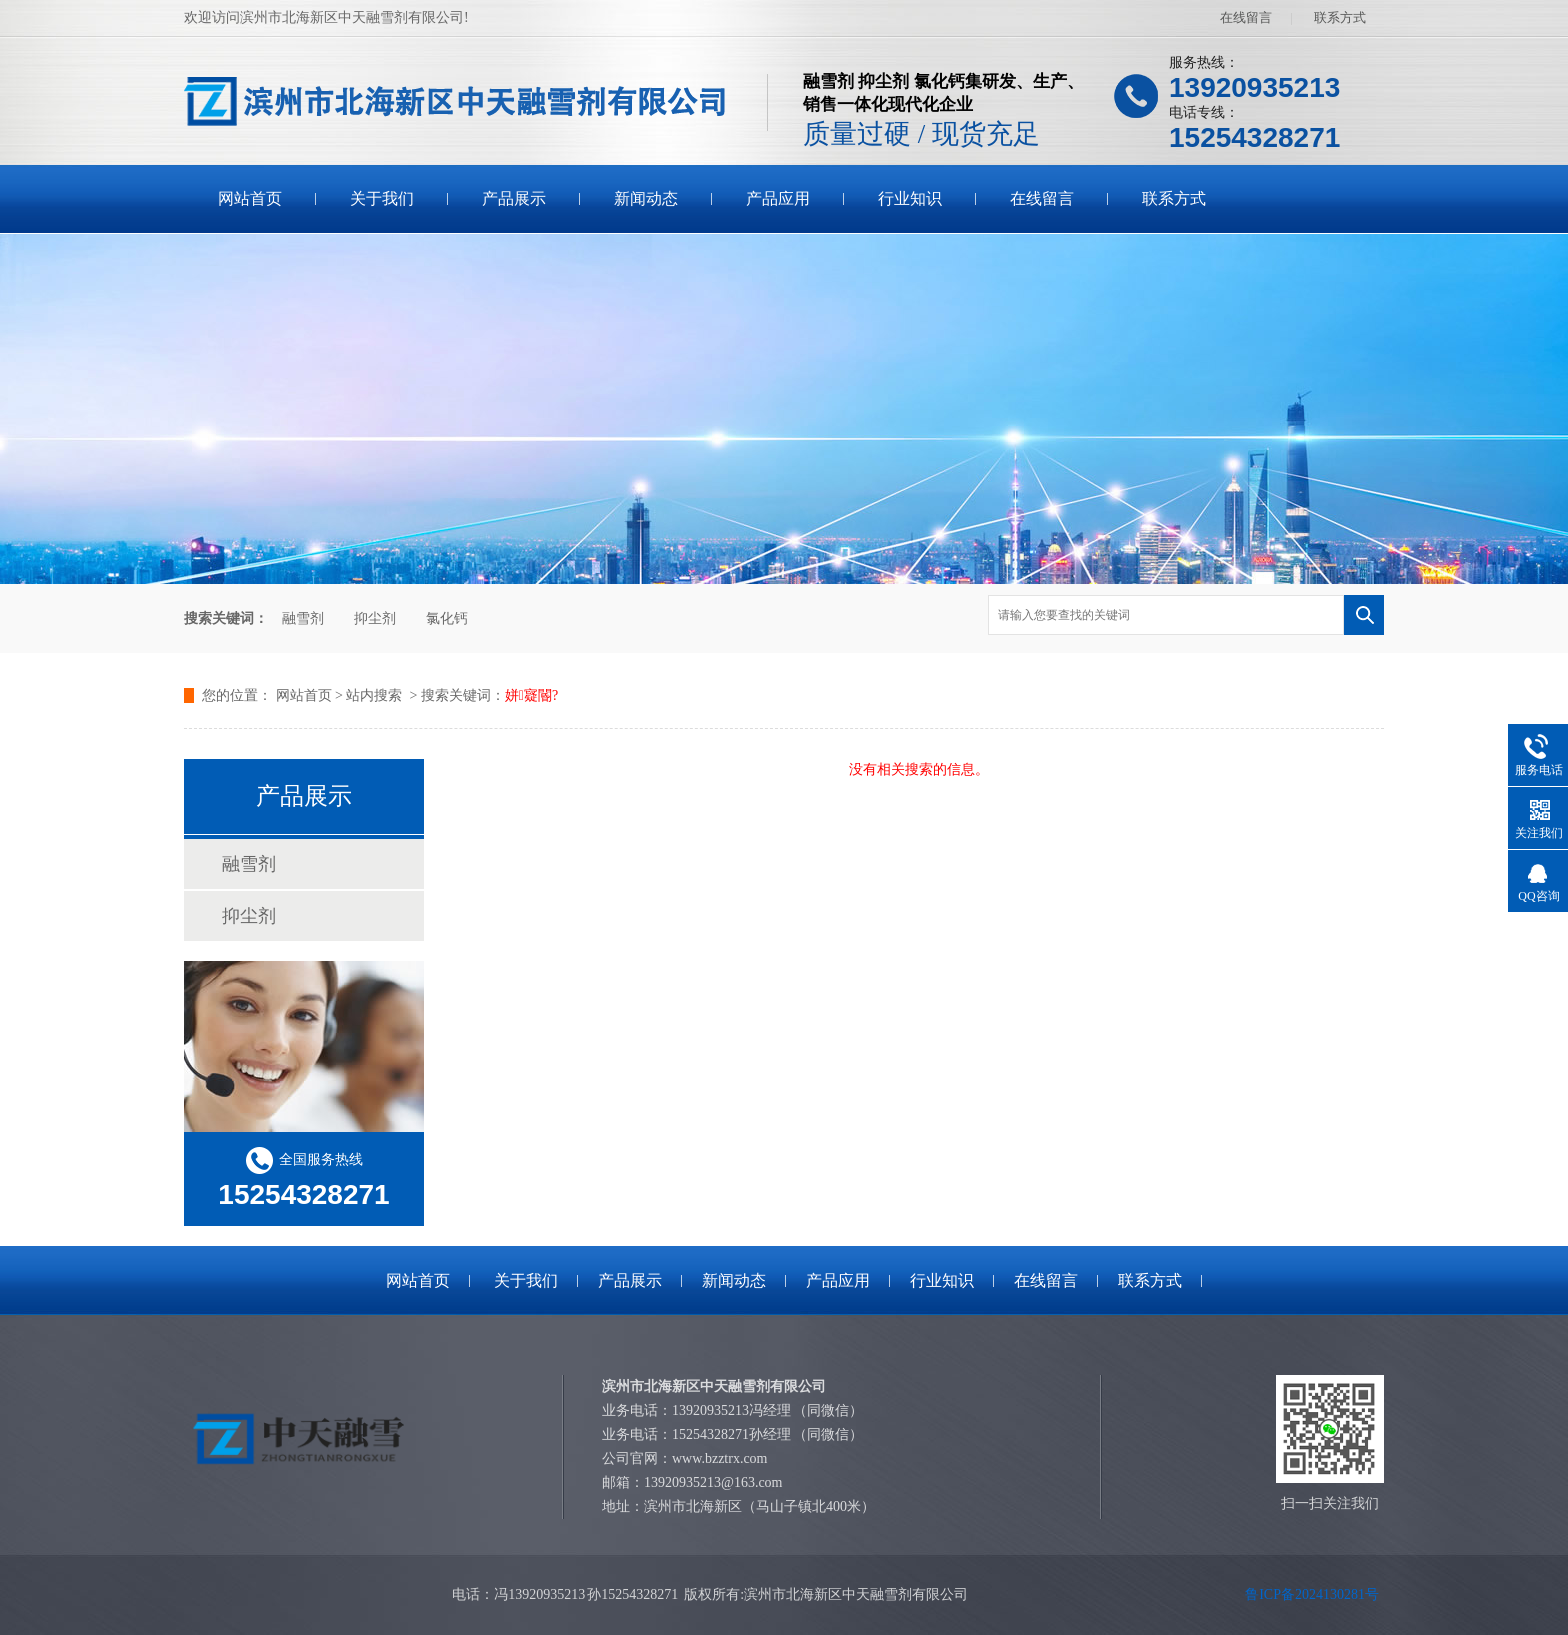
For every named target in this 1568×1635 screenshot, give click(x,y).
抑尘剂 (375, 618)
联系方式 (1340, 17)
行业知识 (910, 198)
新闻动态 (646, 198)
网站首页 (250, 198)
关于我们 (382, 198)
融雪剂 (303, 618)
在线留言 (1246, 17)
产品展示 (514, 198)
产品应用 (778, 198)
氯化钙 (447, 618)
